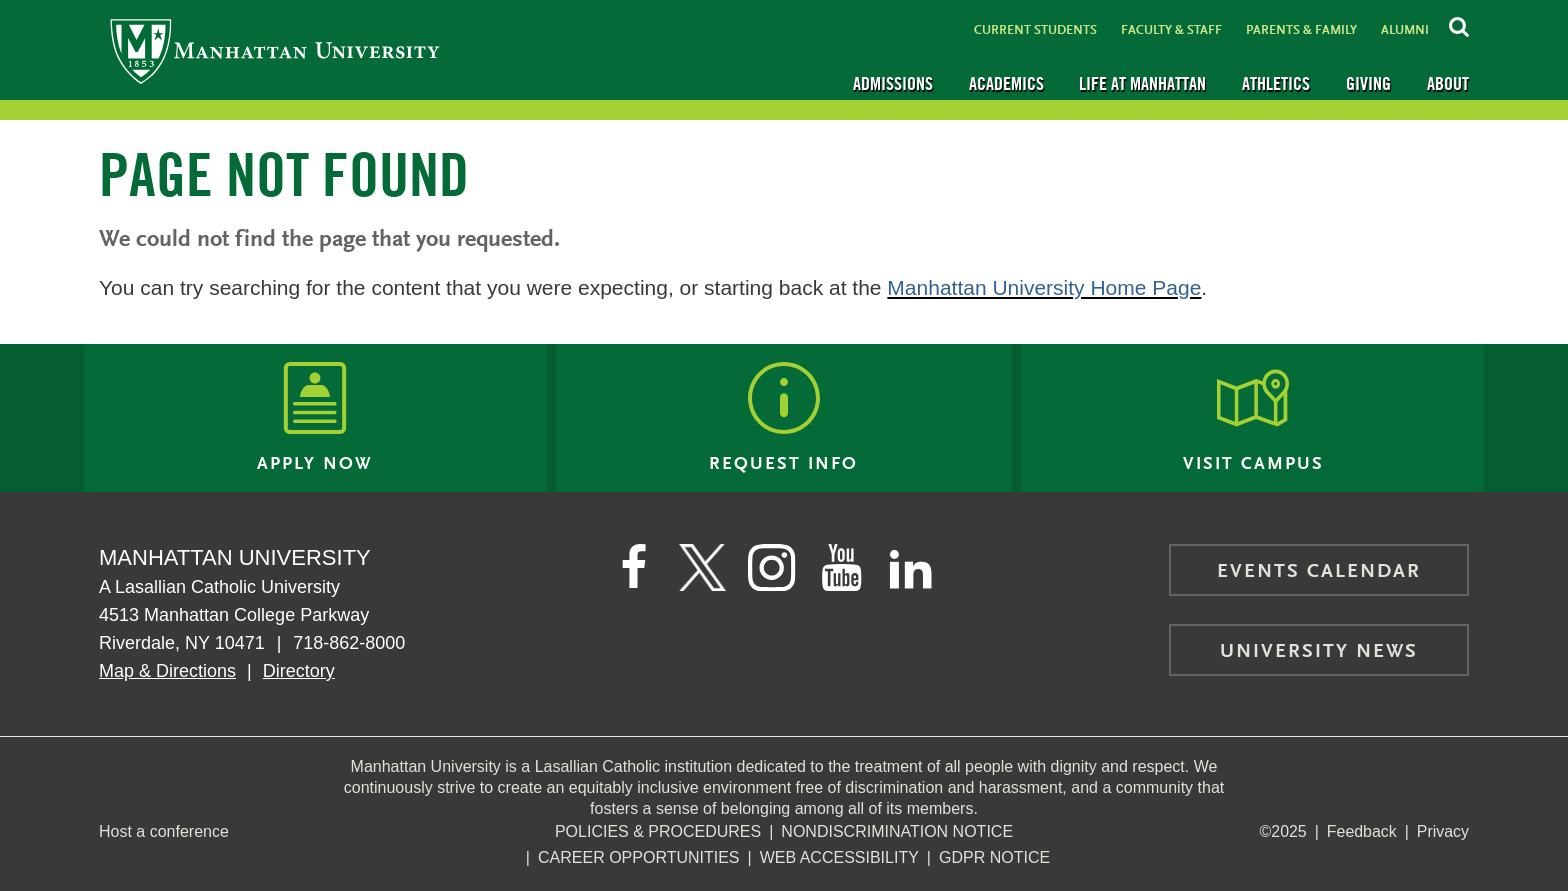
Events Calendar (1319, 572)
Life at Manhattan (1142, 83)
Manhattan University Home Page (1044, 287)
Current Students (1035, 30)
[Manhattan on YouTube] (842, 568)
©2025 (1282, 831)
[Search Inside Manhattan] (1459, 24)
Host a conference (164, 831)
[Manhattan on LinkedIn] (912, 568)
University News (1319, 652)
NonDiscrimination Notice (897, 831)
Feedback (1361, 831)
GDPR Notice (994, 857)
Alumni (1405, 30)
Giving (1368, 83)
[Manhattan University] (275, 50)
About (1448, 83)
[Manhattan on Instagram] (772, 568)
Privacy (1443, 831)
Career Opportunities (639, 857)
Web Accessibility (839, 857)
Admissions (893, 83)
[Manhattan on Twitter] (702, 568)
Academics (1006, 83)
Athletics (1276, 83)
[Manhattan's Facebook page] (632, 568)
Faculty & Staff (1171, 30)
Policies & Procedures (658, 831)
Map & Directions (167, 671)
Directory (299, 671)
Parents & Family (1301, 30)
